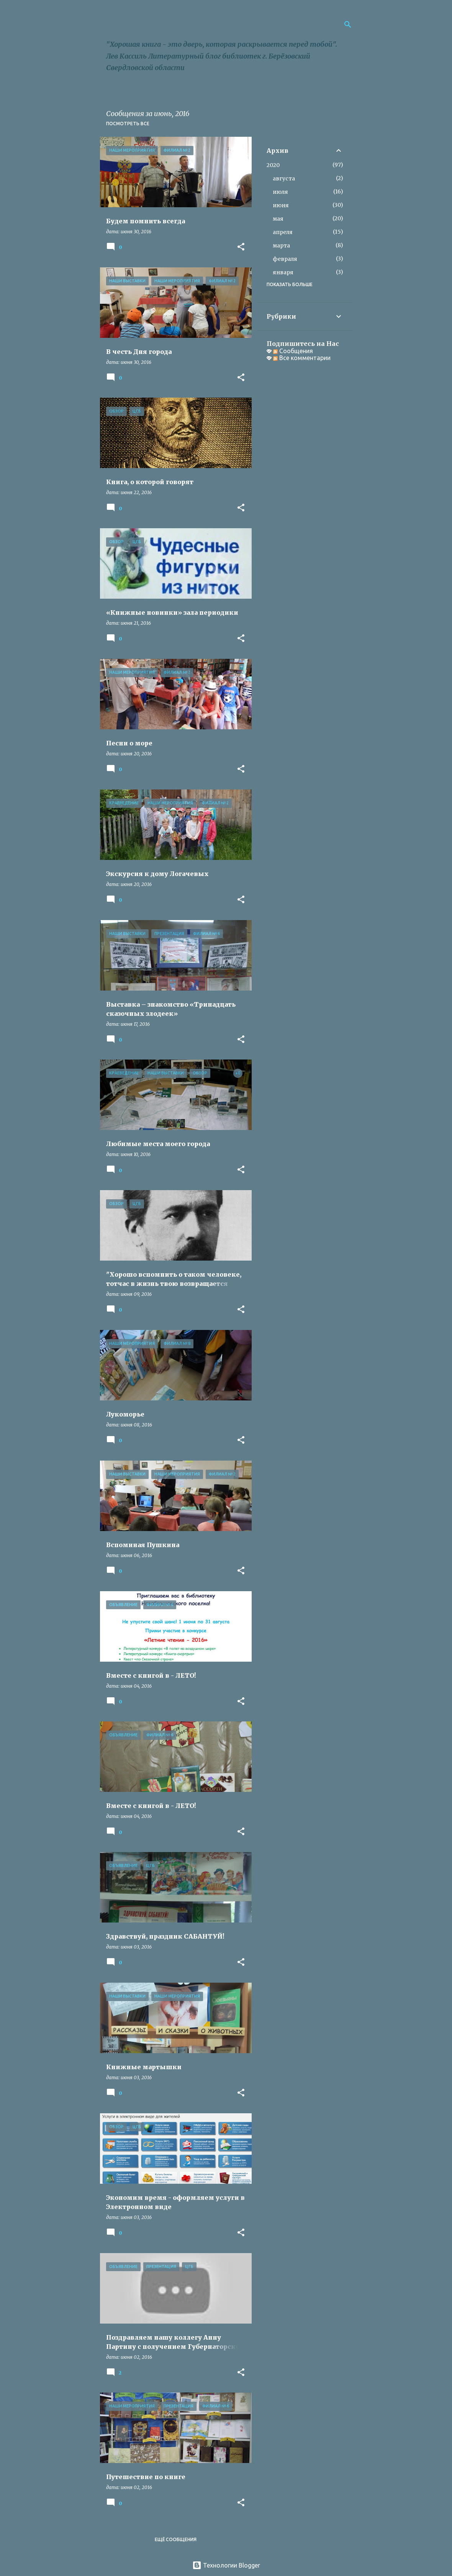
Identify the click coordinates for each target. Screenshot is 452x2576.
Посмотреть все (127, 123)
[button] (241, 247)
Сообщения (293, 350)
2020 (273, 165)
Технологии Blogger (226, 2565)
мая (278, 218)
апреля (283, 232)
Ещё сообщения (176, 2539)
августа (284, 178)
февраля (285, 258)
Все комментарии (302, 357)
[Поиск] (347, 24)
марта (281, 245)
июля (280, 191)
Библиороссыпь (164, 24)
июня (281, 205)
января (283, 272)
